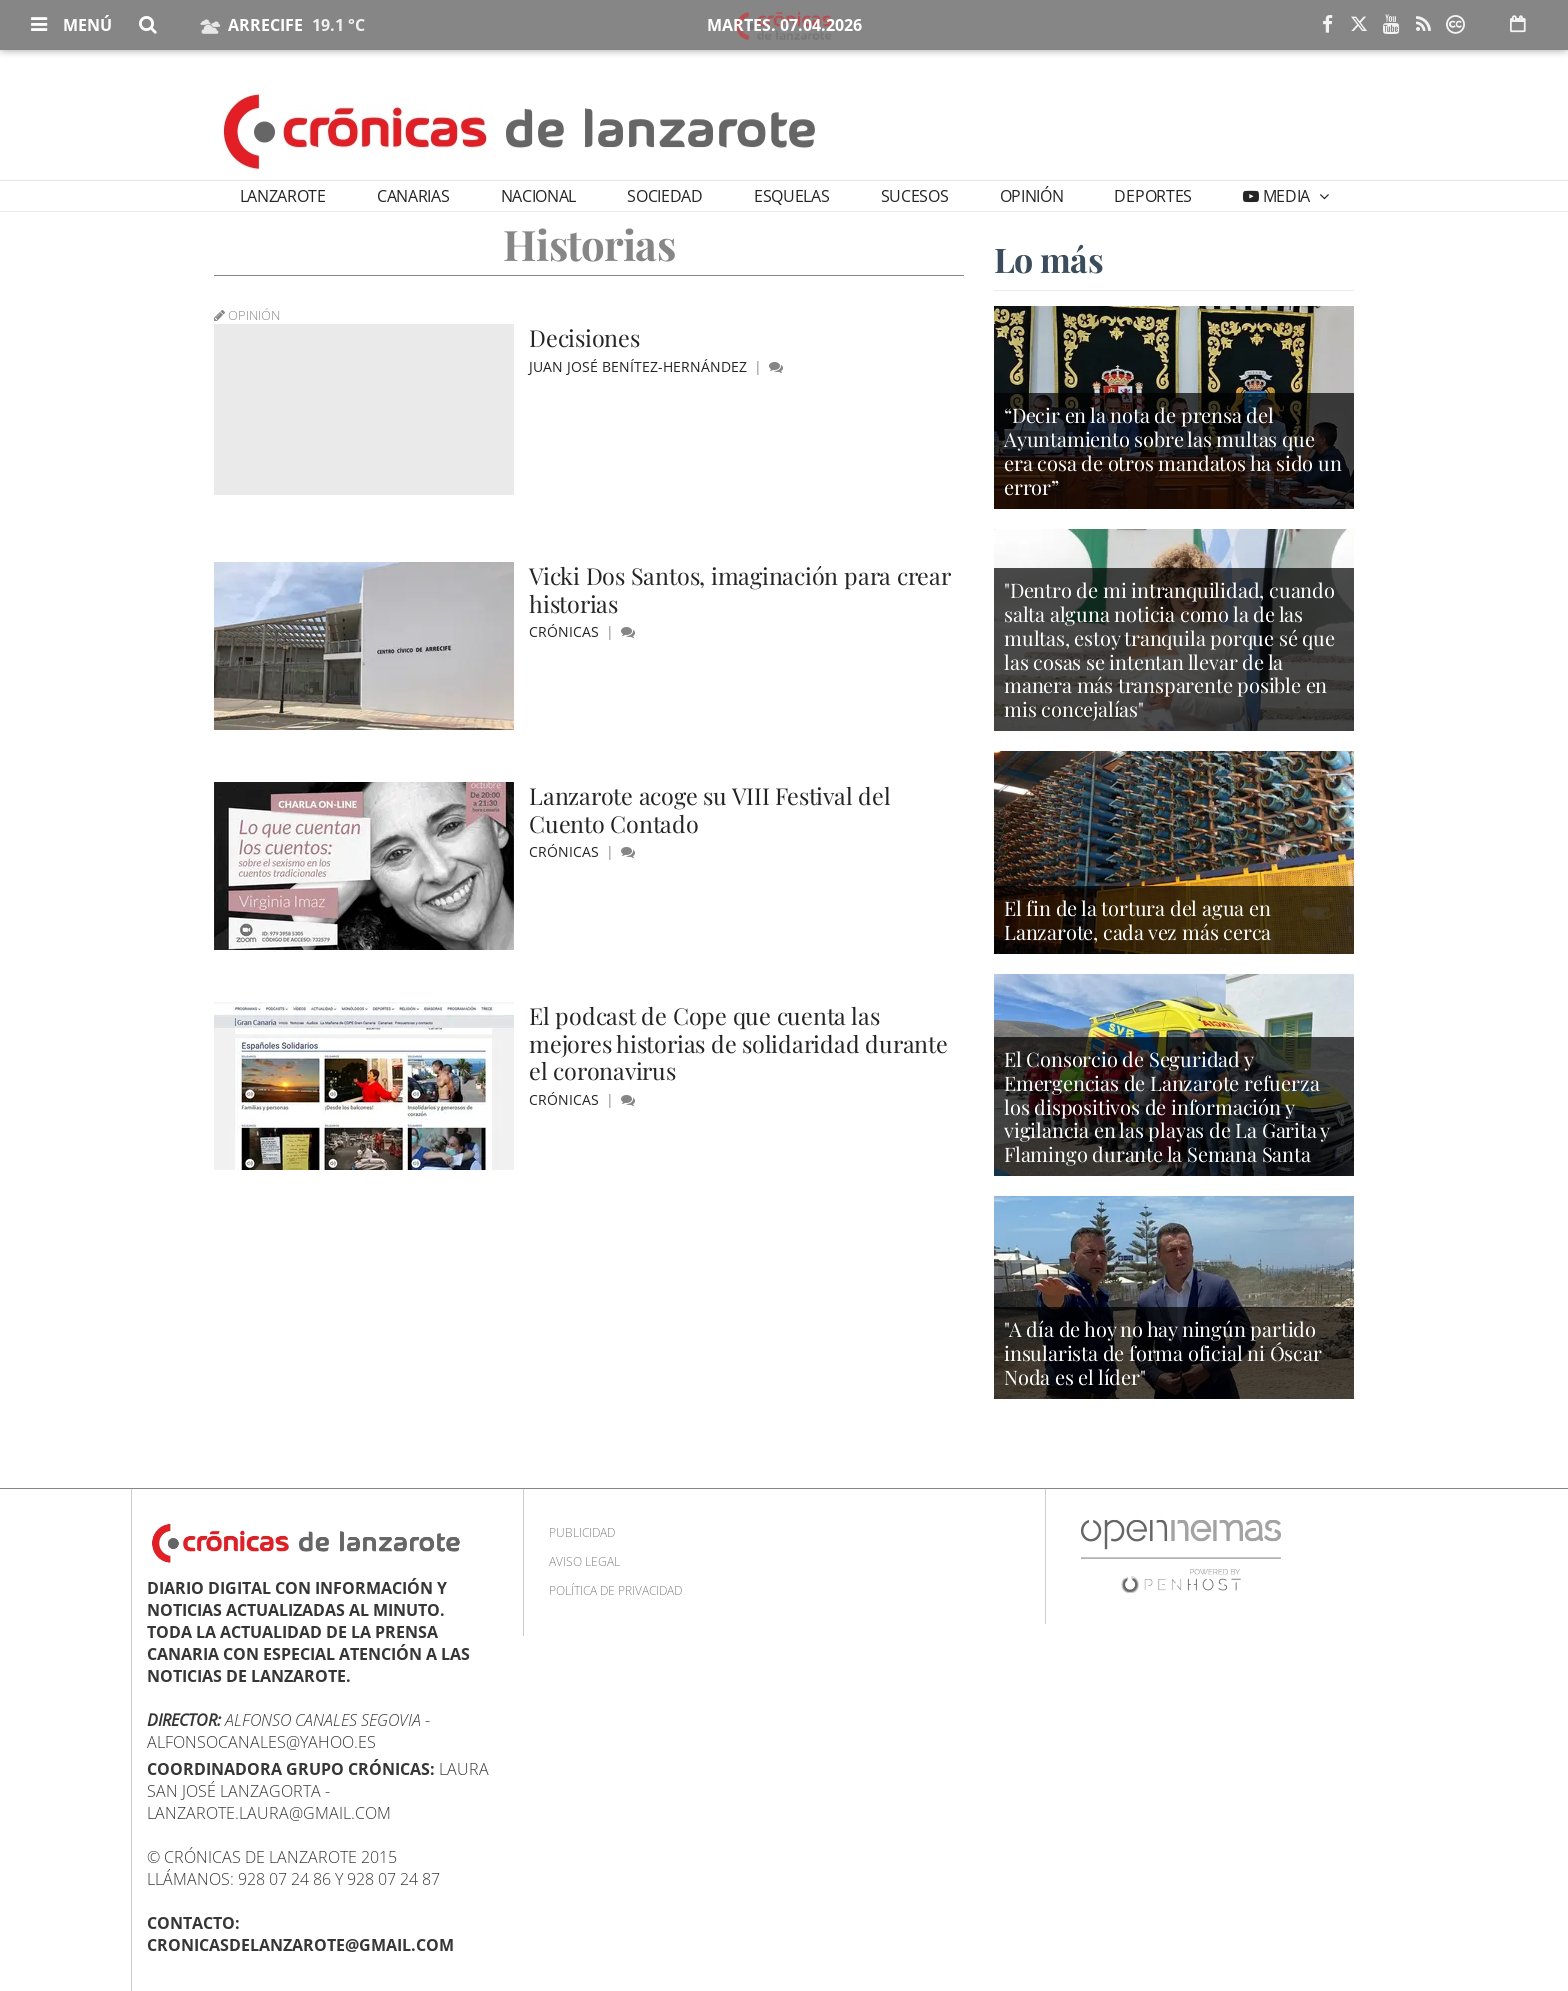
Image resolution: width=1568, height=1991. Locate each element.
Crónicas (566, 631)
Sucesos (915, 196)
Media (1286, 196)
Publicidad (582, 1532)
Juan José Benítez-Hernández (640, 366)
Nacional (538, 196)
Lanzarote (283, 196)
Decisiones (586, 337)
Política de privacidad (615, 1590)
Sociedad (664, 196)
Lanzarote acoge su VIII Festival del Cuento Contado (714, 809)
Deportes (1152, 196)
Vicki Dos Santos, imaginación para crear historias (744, 589)
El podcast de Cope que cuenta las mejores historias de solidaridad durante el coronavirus (743, 1042)
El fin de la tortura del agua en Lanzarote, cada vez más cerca (1137, 921)
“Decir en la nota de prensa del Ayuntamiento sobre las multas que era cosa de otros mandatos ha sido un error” (1173, 453)
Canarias (413, 196)
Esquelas (791, 196)
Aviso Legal (584, 1561)
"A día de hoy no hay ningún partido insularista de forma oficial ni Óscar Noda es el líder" (1163, 1354)
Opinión (1032, 196)
